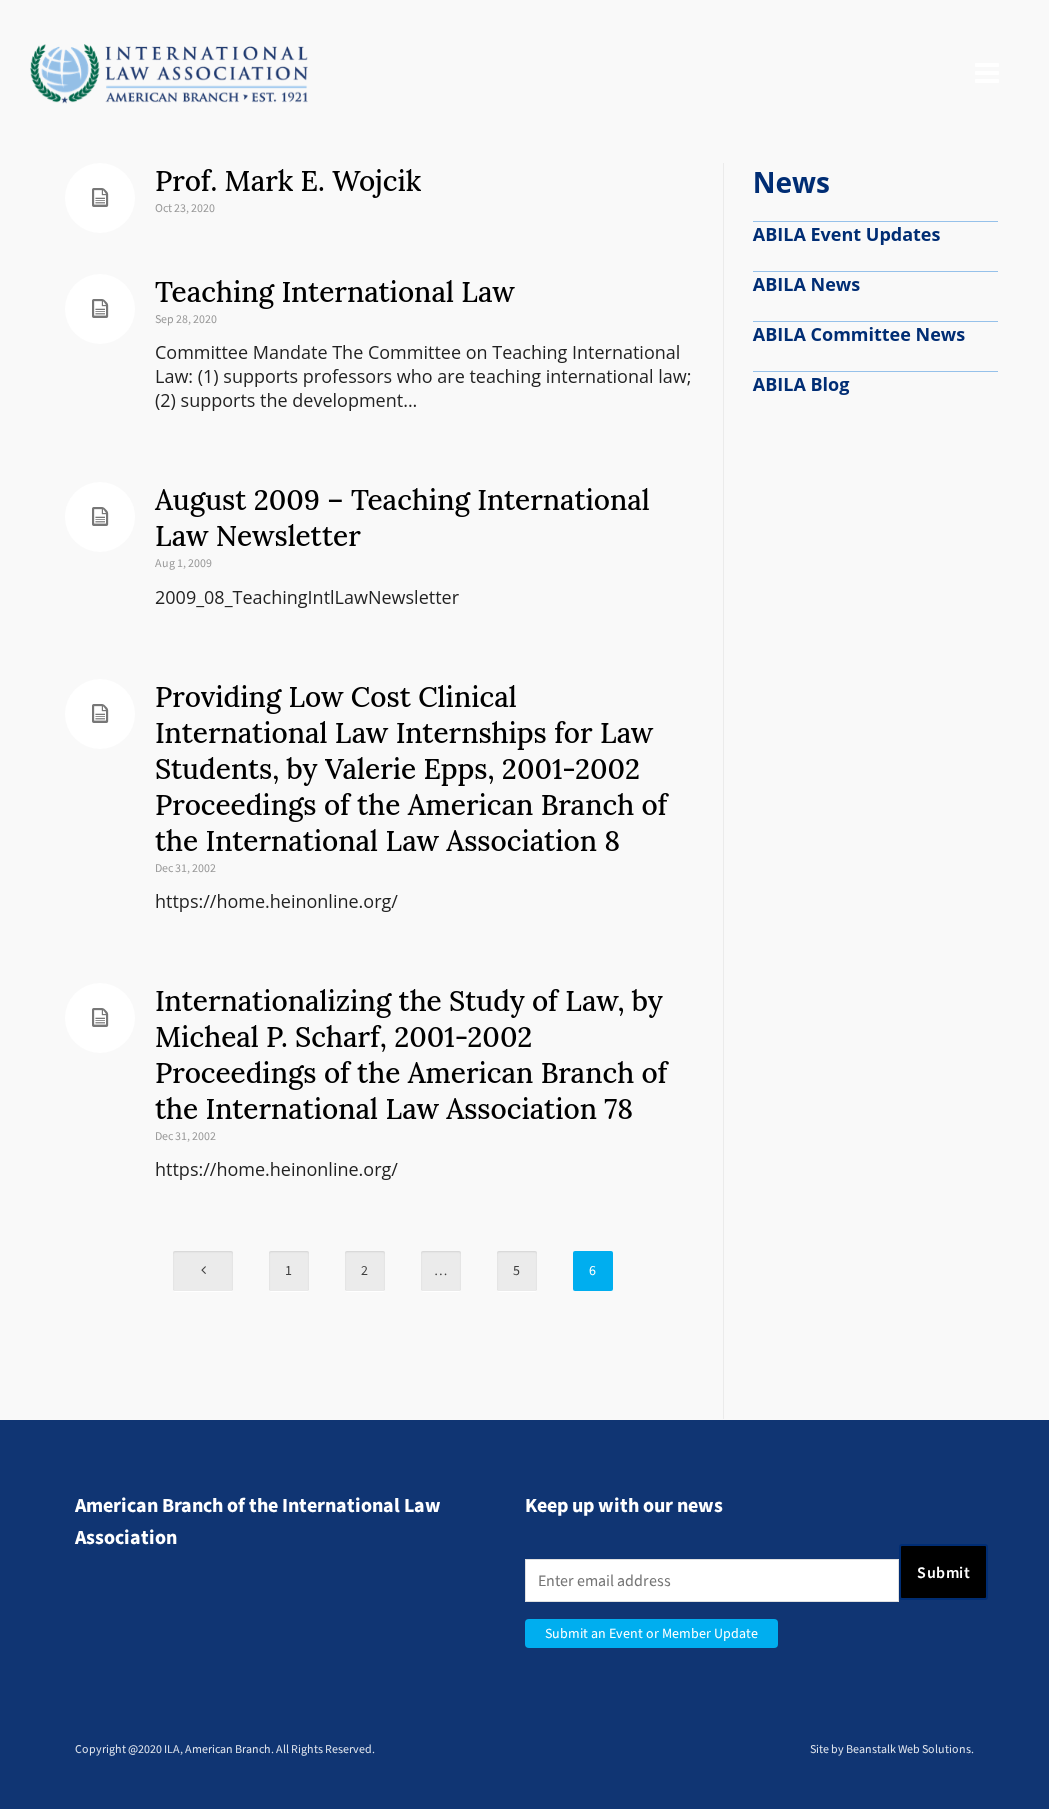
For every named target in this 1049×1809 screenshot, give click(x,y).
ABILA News (806, 284)
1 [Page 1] (288, 1270)
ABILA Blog (801, 384)
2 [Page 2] (364, 1270)
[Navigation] (987, 74)
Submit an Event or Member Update (651, 1633)
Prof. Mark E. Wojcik (288, 181)
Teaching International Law (335, 292)
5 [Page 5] (516, 1270)
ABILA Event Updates (847, 234)
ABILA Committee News (859, 334)
